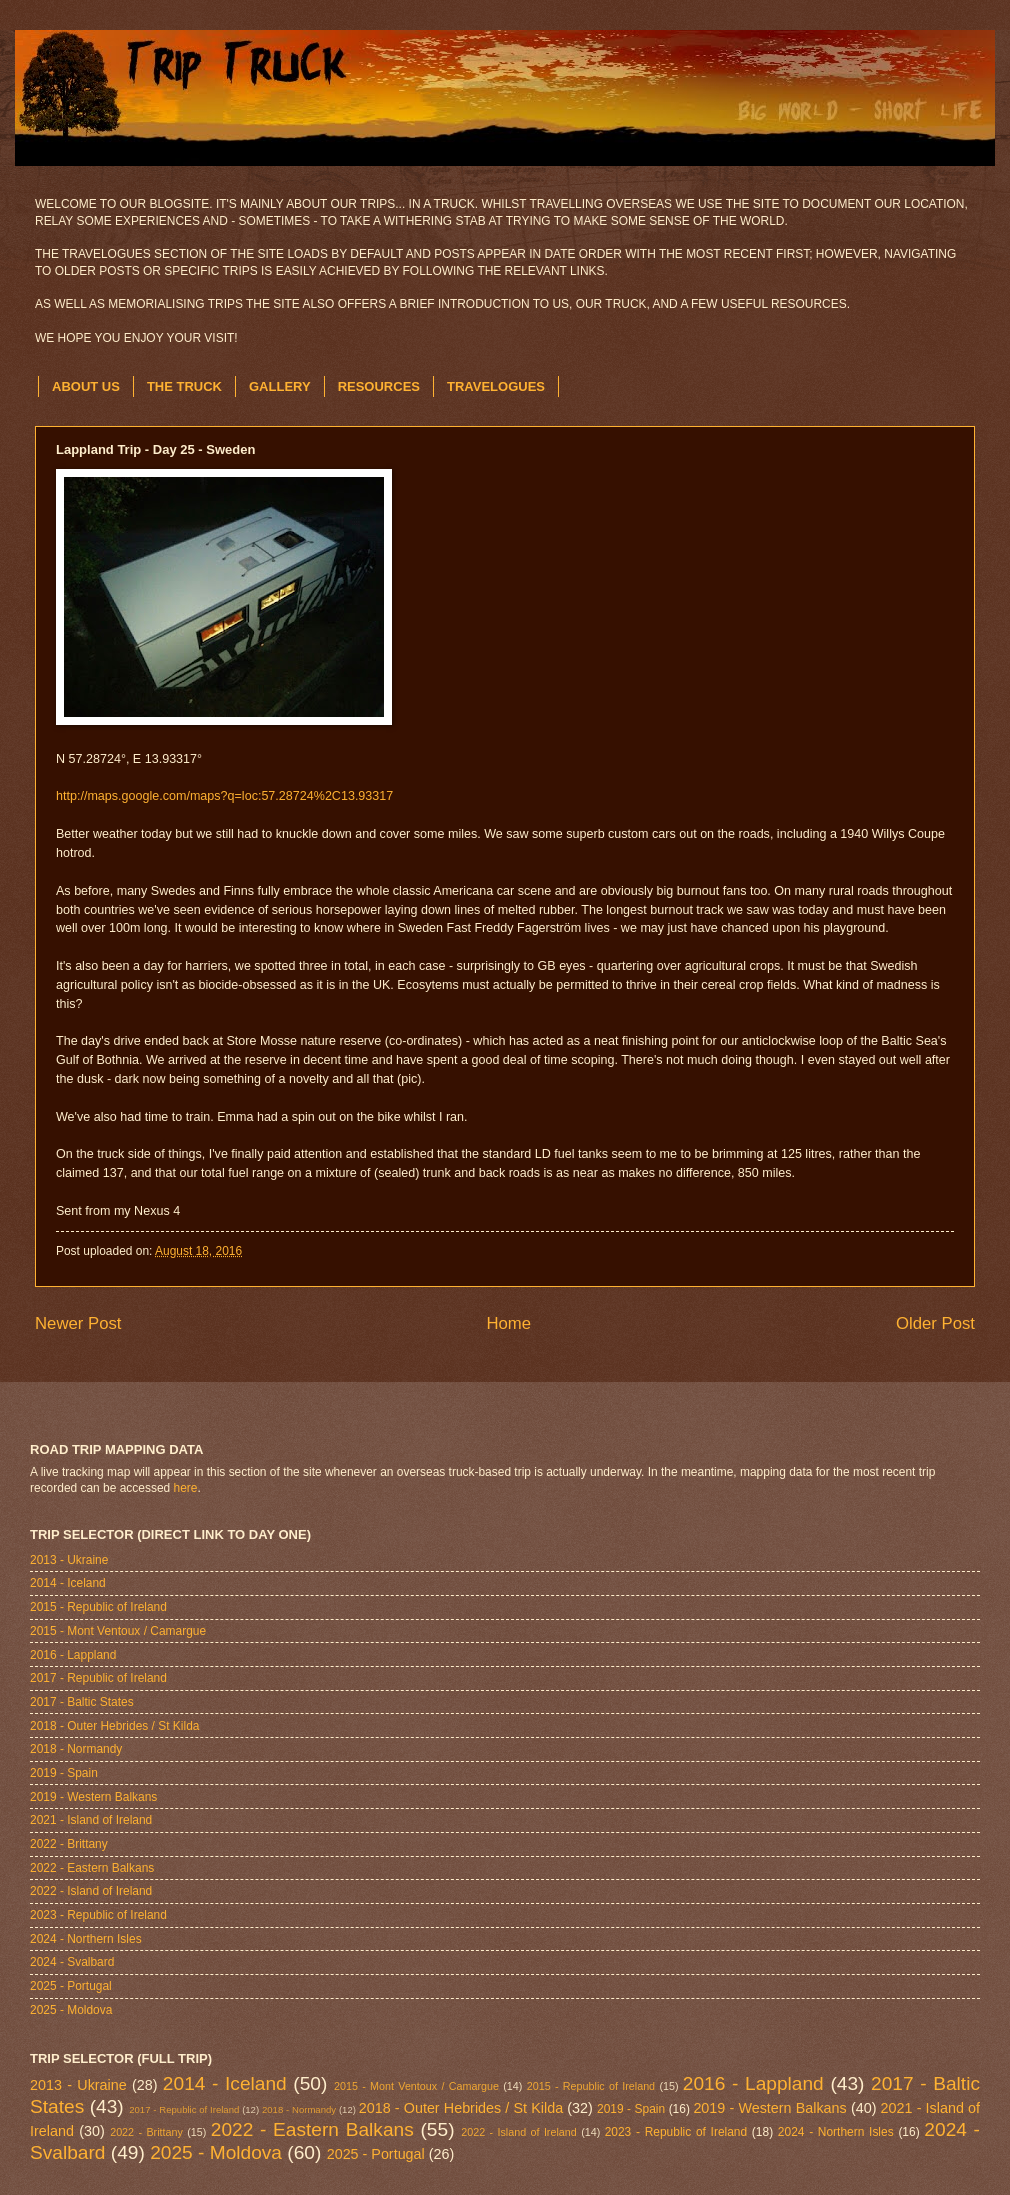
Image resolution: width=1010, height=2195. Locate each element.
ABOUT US (86, 386)
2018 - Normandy (76, 1749)
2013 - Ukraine (69, 1560)
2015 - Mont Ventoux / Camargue (118, 1631)
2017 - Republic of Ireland (98, 1678)
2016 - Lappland (73, 1655)
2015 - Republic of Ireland (98, 1607)
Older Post (935, 1323)
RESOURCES (379, 386)
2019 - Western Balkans (93, 1797)
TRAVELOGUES (496, 386)
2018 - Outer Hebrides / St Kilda (114, 1726)
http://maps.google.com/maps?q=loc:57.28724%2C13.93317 (224, 796)
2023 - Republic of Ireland (98, 1915)
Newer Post (78, 1323)
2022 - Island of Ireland (91, 1891)
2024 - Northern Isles (86, 1939)
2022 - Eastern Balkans (92, 1868)
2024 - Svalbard (72, 1962)
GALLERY (280, 386)
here (186, 1488)
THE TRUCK (184, 386)
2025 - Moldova (71, 2010)
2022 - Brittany (69, 1844)
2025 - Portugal (71, 1986)
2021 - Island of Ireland (91, 1820)
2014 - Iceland (68, 1583)
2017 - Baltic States (82, 1702)
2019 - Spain (64, 1773)
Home (508, 1323)
